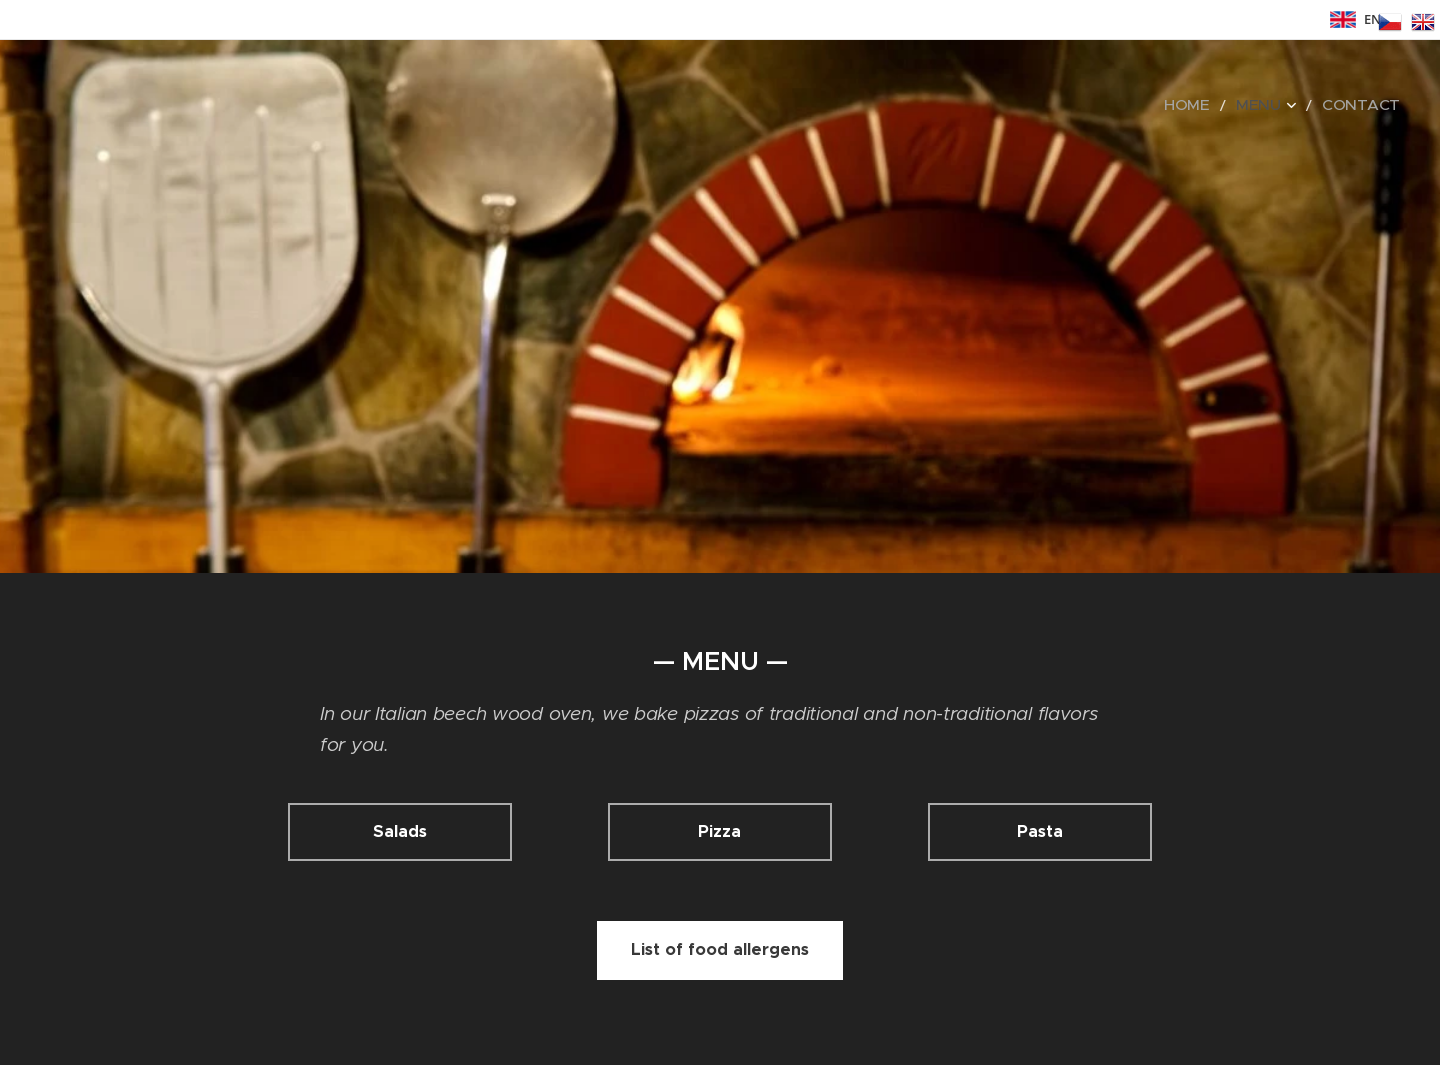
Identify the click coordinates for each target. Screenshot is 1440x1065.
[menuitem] (1215, 105)
